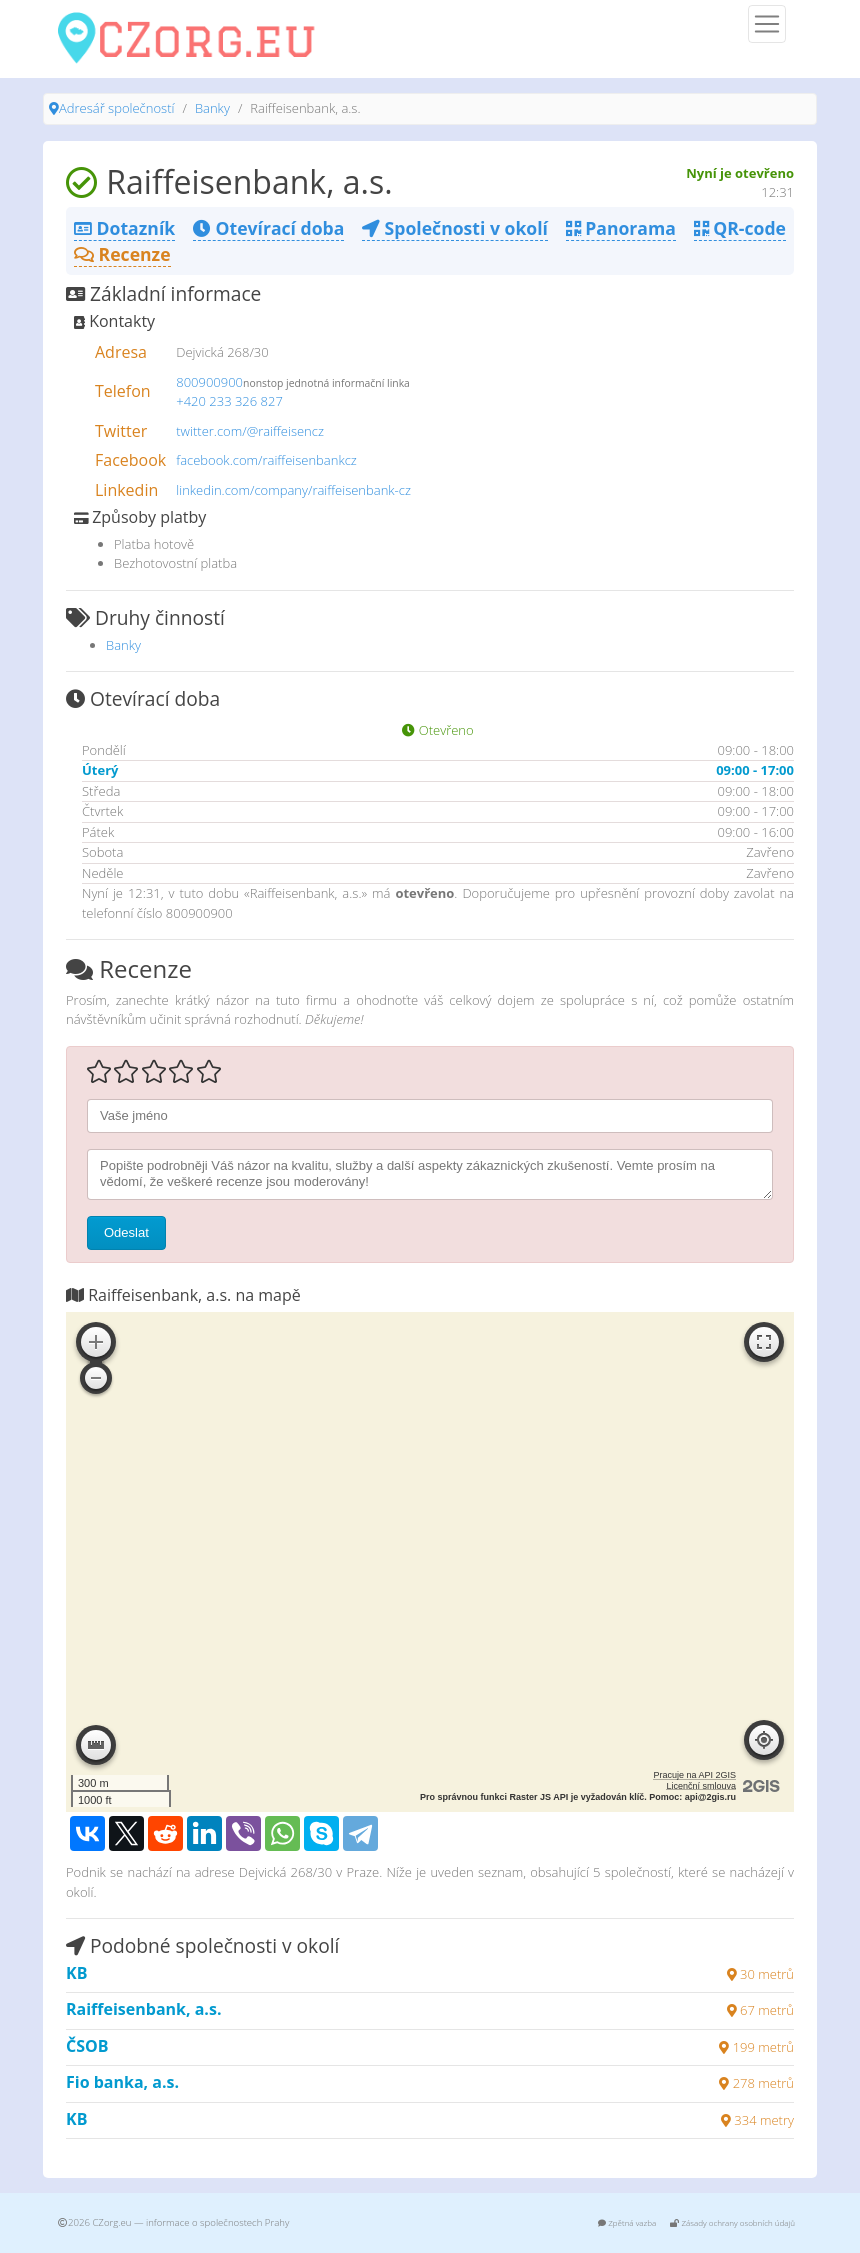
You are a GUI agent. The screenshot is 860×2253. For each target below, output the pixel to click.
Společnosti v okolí (455, 228)
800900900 (209, 382)
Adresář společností (116, 108)
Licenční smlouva (701, 1786)
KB (76, 1973)
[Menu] (767, 24)
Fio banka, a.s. (122, 2082)
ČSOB (87, 2046)
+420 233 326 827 (229, 401)
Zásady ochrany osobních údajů (732, 2222)
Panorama (621, 228)
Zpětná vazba (627, 2222)
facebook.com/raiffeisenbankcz (266, 460)
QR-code (740, 228)
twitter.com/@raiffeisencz (250, 431)
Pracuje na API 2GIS (694, 1775)
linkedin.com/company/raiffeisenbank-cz (293, 490)
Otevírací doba (268, 228)
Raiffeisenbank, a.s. (143, 2009)
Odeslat (126, 1232)
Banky (212, 108)
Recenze (122, 254)
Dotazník (124, 228)
